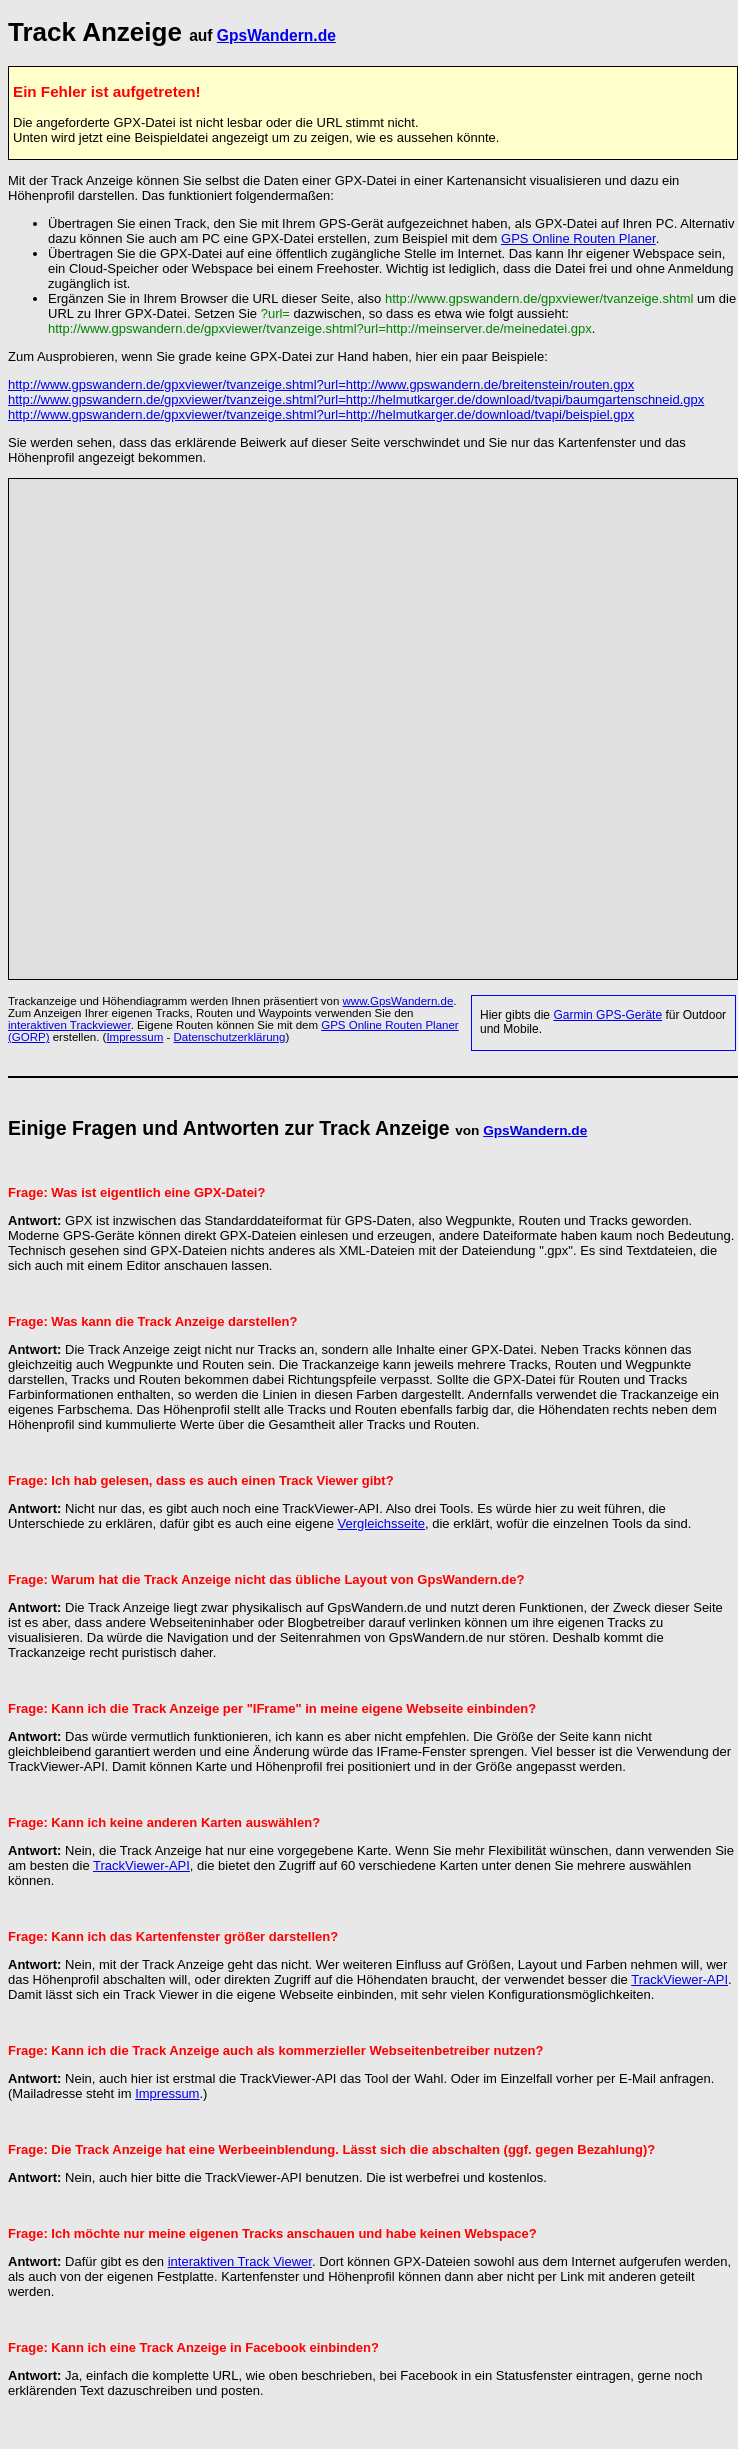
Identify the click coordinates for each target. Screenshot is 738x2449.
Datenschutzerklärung (230, 1037)
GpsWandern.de (276, 35)
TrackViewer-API (141, 1865)
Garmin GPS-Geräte (607, 1015)
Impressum (134, 1037)
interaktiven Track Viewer (240, 2261)
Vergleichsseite (381, 1523)
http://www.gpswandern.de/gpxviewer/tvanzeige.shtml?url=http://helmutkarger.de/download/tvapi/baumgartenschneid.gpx (356, 399)
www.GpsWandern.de (398, 1001)
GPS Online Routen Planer (578, 238)
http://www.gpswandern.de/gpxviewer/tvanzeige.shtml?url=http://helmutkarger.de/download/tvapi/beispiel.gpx (321, 414)
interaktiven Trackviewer (69, 1025)
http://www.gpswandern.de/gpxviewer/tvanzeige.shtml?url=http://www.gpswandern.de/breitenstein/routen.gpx (321, 384)
